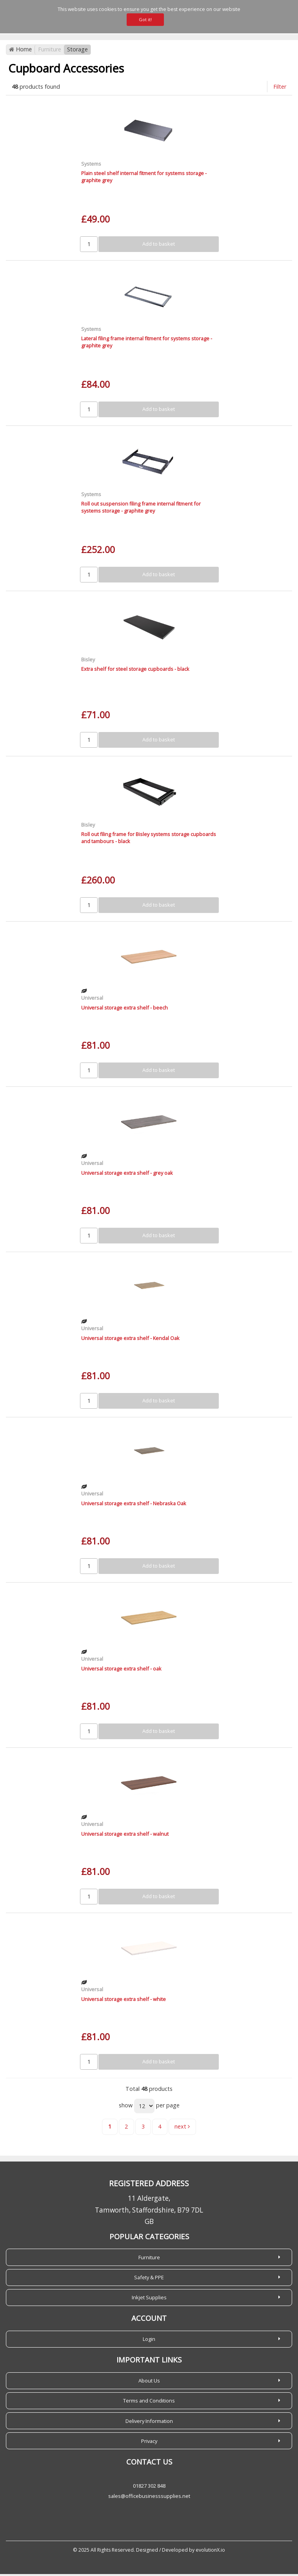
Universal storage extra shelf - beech (124, 1009)
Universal (92, 999)
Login (149, 2340)
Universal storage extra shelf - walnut (125, 1835)
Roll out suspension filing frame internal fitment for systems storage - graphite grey (141, 509)
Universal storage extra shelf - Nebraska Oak (133, 1505)
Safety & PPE (149, 2279)
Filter (279, 88)
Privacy (149, 2442)
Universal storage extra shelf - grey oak (127, 1174)
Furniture (49, 51)
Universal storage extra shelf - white (123, 2001)
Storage (77, 51)
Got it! (145, 19)
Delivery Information (149, 2422)
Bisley (88, 661)
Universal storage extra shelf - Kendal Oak (130, 1340)
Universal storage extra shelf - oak (121, 1670)
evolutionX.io (210, 2552)
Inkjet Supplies (149, 2299)
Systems (91, 165)
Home (20, 51)
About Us (149, 2382)
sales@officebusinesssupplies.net (149, 2497)
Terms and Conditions (149, 2402)
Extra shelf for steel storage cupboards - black (135, 670)
